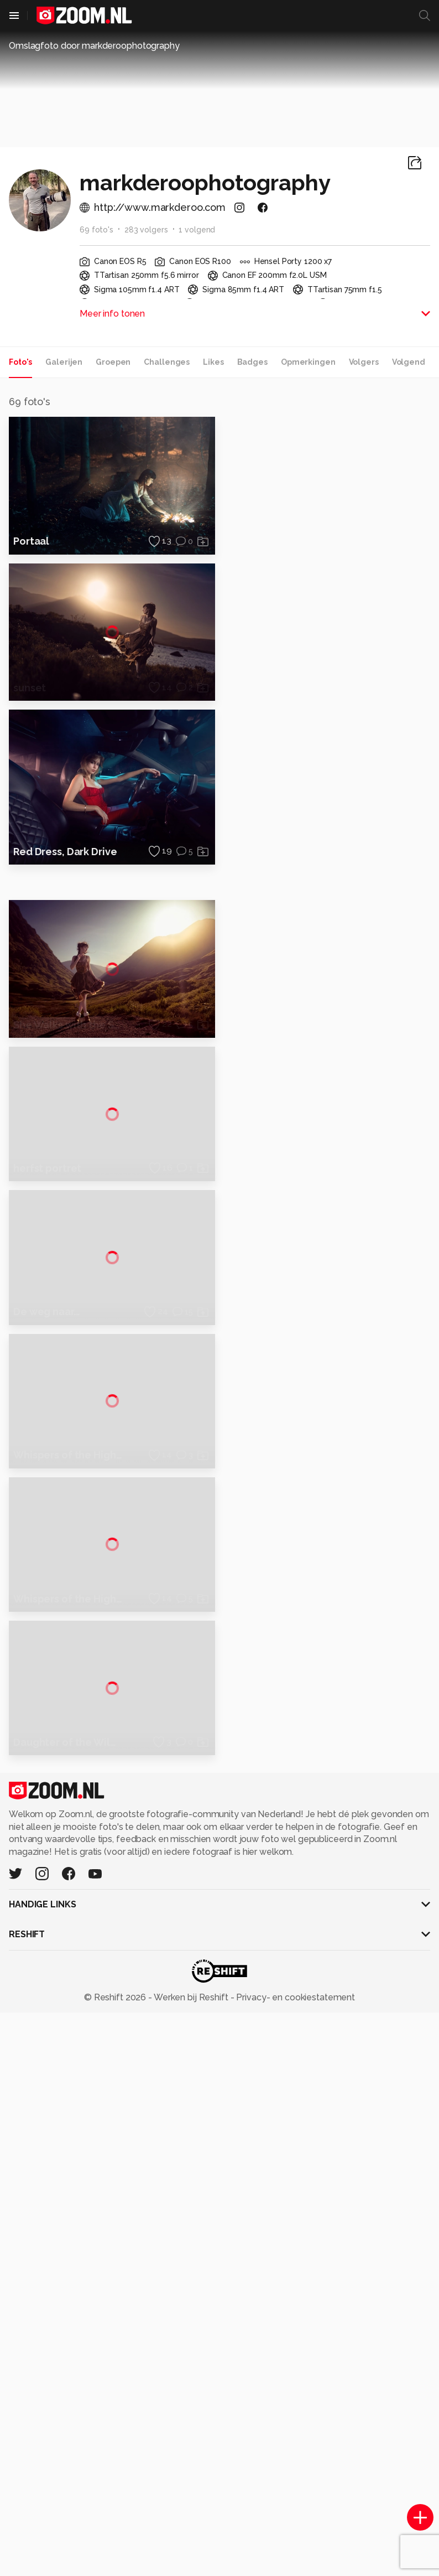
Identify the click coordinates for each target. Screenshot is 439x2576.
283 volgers (146, 229)
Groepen (113, 362)
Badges (252, 362)
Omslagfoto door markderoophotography (94, 45)
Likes (213, 362)
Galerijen (63, 362)
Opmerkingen (308, 362)
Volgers (364, 362)
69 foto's (96, 229)
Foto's (20, 362)
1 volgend (197, 229)
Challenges (167, 362)
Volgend (408, 362)
